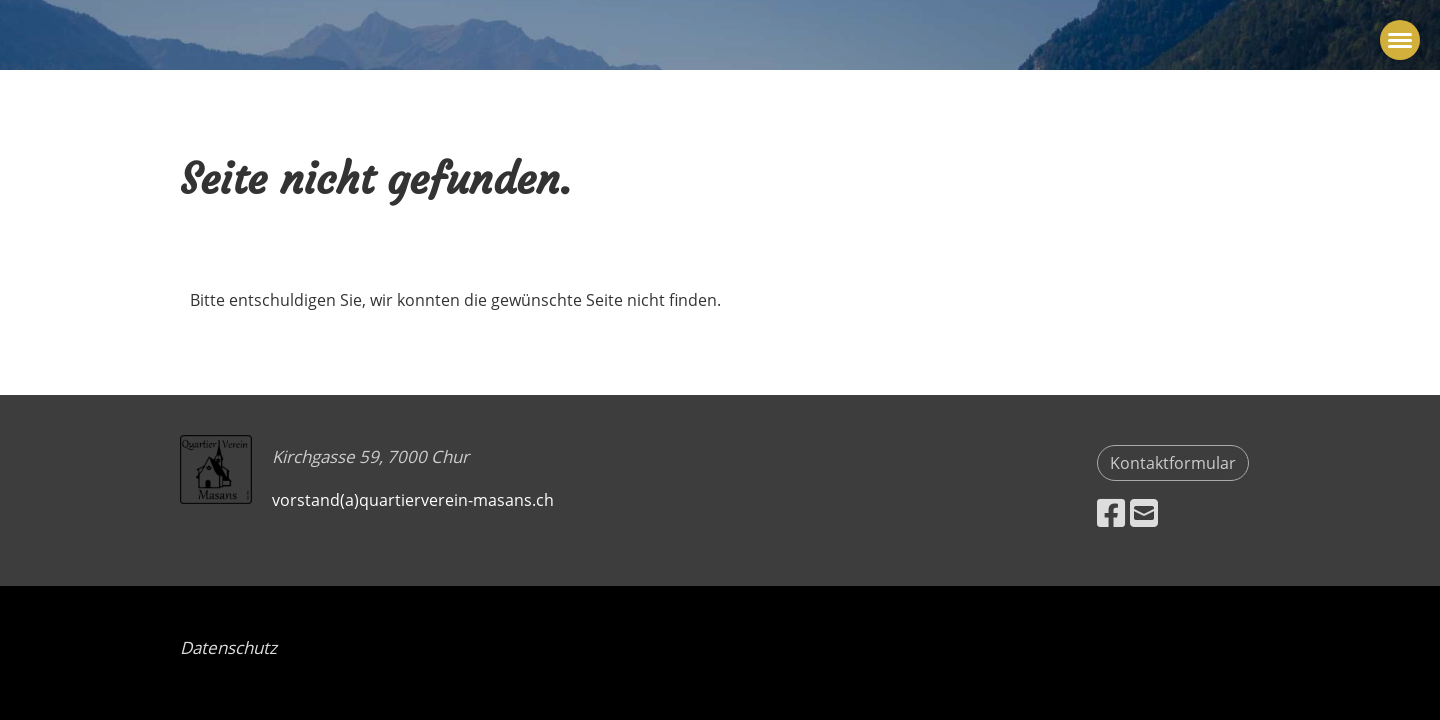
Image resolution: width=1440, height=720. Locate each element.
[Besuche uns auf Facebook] (1111, 512)
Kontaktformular (1173, 463)
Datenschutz (228, 647)
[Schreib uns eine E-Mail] (1144, 512)
